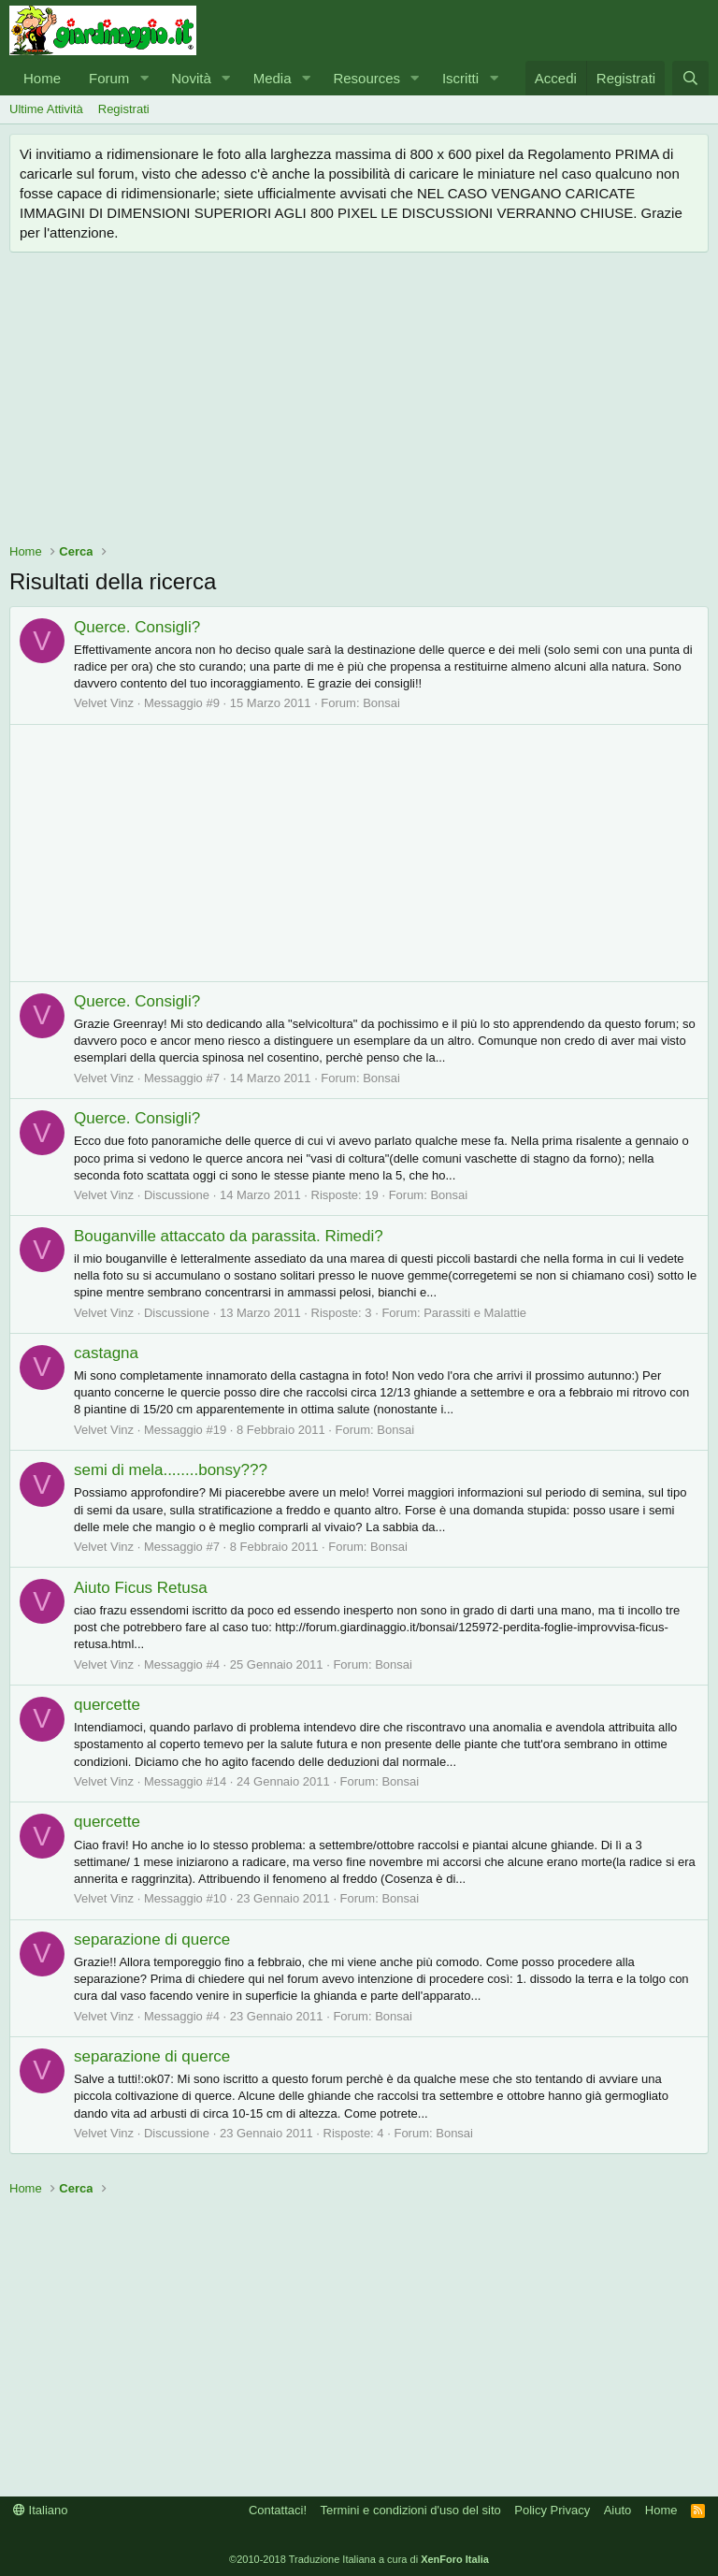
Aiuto (618, 2510)
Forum (109, 78)
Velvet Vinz (104, 703)
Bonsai (381, 703)
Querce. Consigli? (137, 627)
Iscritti (460, 78)
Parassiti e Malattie (475, 1313)
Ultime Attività (46, 109)
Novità (191, 78)
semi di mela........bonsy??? (170, 1470)
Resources (366, 78)
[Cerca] (690, 78)
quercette (107, 1705)
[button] (144, 78)
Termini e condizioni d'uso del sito (411, 2510)
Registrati (124, 109)
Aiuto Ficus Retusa (141, 1588)
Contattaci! (278, 2510)
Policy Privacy (552, 2510)
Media (272, 78)
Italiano (40, 2510)
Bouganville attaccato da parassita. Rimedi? (228, 1236)
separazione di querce (152, 1939)
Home (42, 78)
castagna (106, 1353)
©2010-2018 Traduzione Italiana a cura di (359, 2559)
